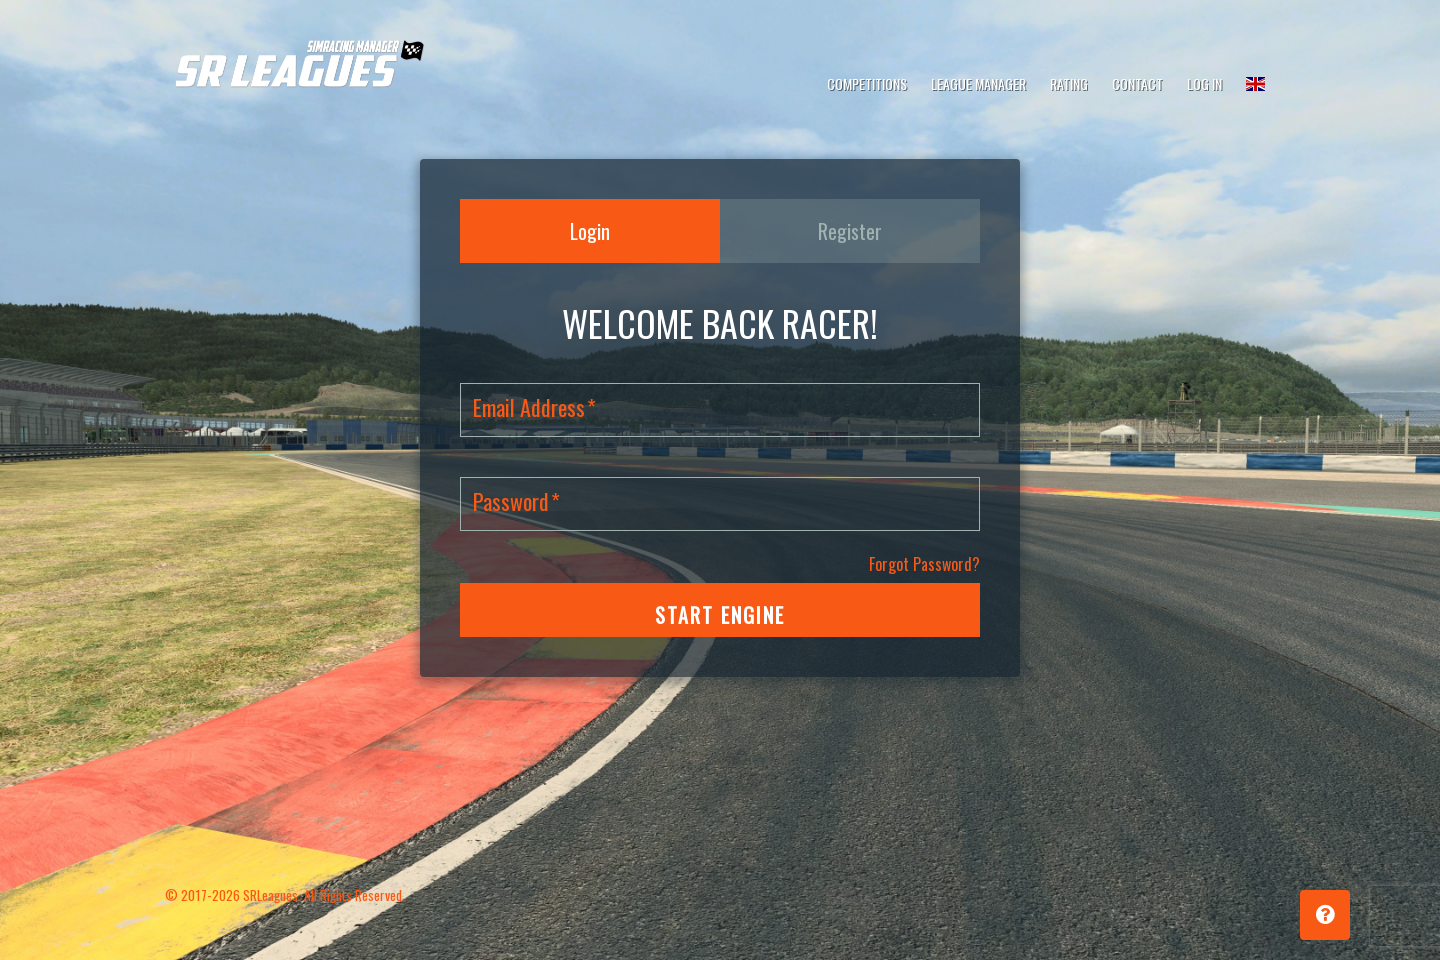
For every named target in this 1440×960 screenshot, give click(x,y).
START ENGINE (720, 615)
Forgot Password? (924, 564)
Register (850, 231)
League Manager (978, 83)
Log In (1204, 83)
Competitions (867, 83)
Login (590, 231)
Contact (1137, 83)
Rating (1069, 83)
